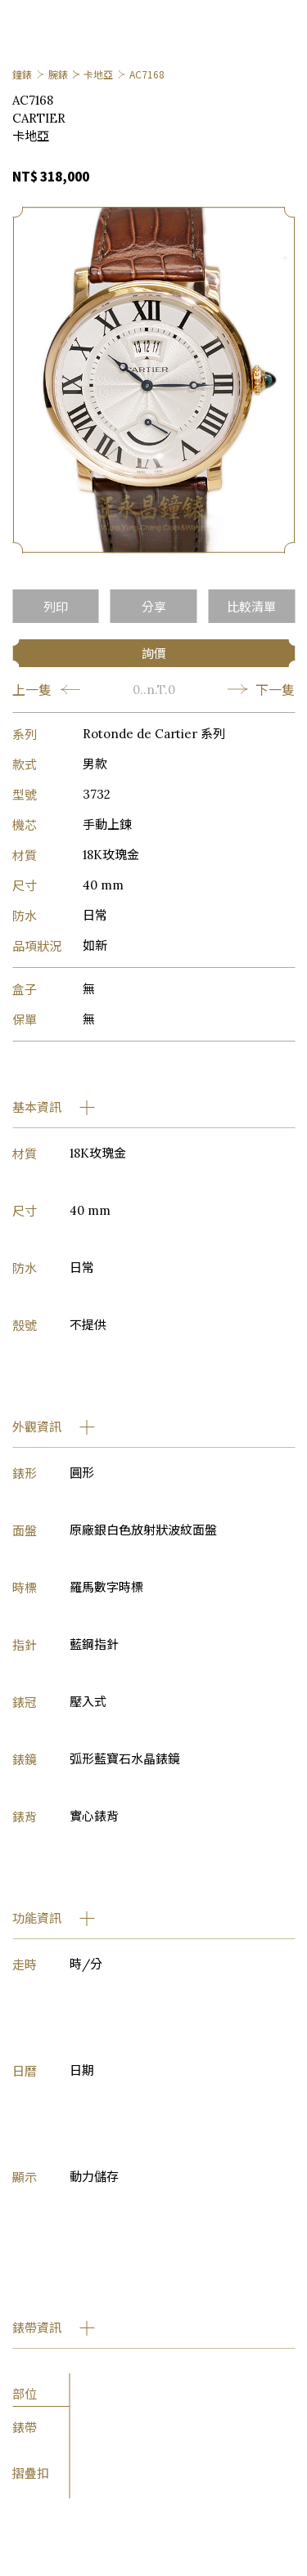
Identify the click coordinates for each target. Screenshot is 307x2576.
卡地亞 (98, 74)
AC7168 (147, 74)
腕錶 (58, 74)
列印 (55, 606)
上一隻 (46, 689)
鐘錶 (22, 74)
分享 (154, 606)
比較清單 (251, 606)
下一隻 (261, 689)
